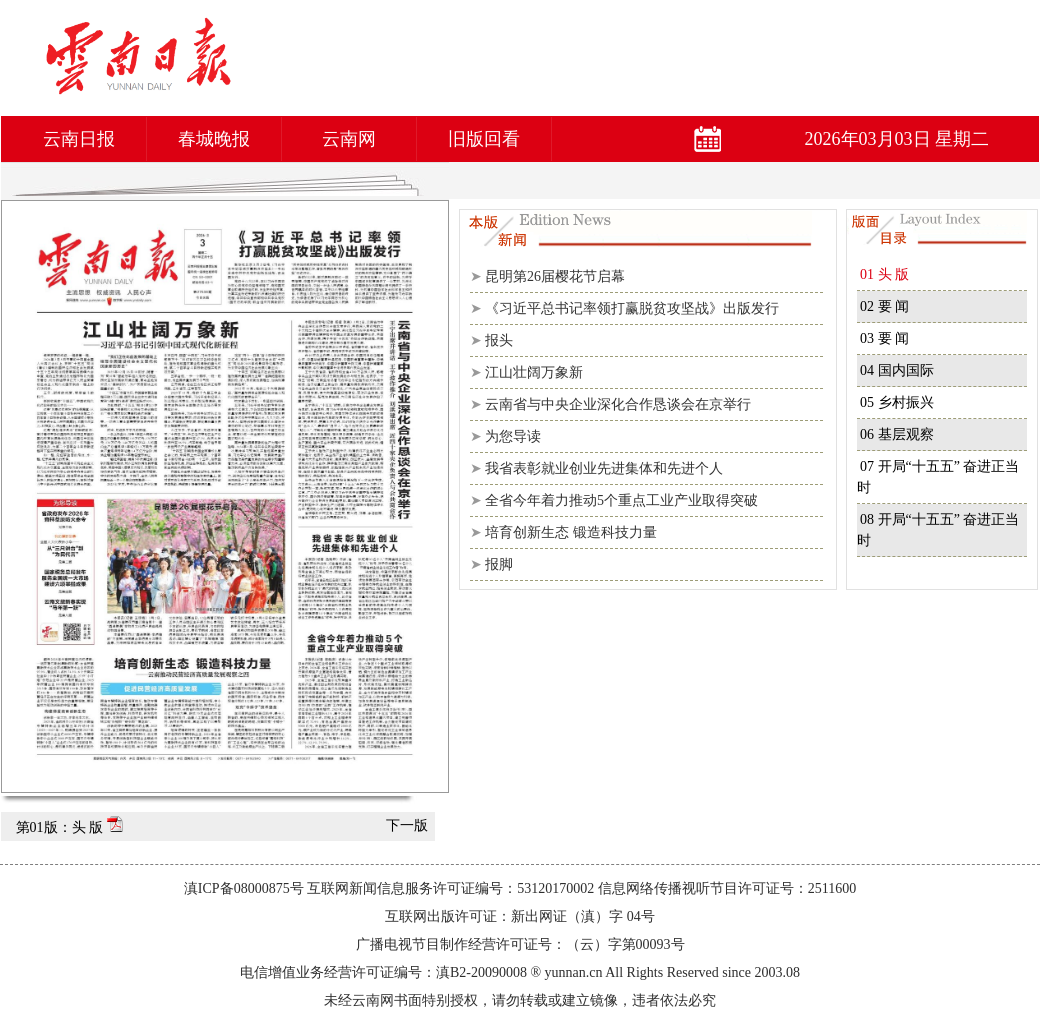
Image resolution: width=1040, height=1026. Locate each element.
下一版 (407, 825)
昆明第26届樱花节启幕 (555, 276)
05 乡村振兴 (897, 402)
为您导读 (513, 436)
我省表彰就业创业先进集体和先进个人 (604, 468)
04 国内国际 (897, 370)
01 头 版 (884, 274)
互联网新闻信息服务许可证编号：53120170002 (450, 888)
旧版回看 (484, 139)
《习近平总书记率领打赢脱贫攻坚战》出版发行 (632, 308)
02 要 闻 (884, 306)
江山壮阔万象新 (534, 372)
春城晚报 (214, 139)
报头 (499, 340)
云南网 (349, 139)
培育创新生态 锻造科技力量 (571, 532)
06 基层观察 (897, 434)
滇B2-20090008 (481, 972)
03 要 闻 (884, 338)
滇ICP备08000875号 (244, 888)
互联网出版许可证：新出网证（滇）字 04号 (520, 916)
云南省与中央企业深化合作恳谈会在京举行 (618, 404)
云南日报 (79, 139)
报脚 (499, 564)
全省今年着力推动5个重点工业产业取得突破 (621, 500)
